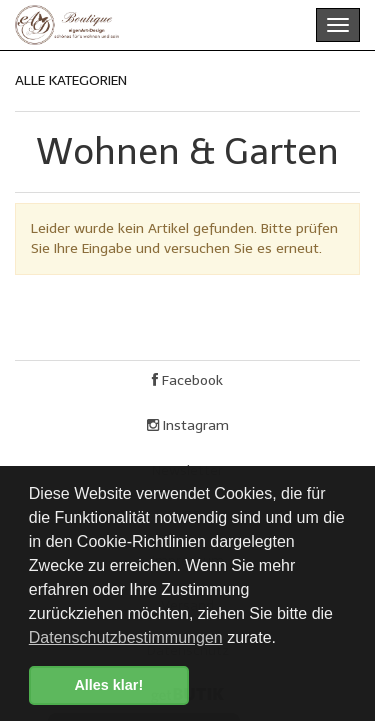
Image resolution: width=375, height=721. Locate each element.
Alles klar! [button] (108, 685)
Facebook (187, 380)
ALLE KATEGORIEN (71, 80)
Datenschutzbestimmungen (126, 637)
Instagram (188, 425)
